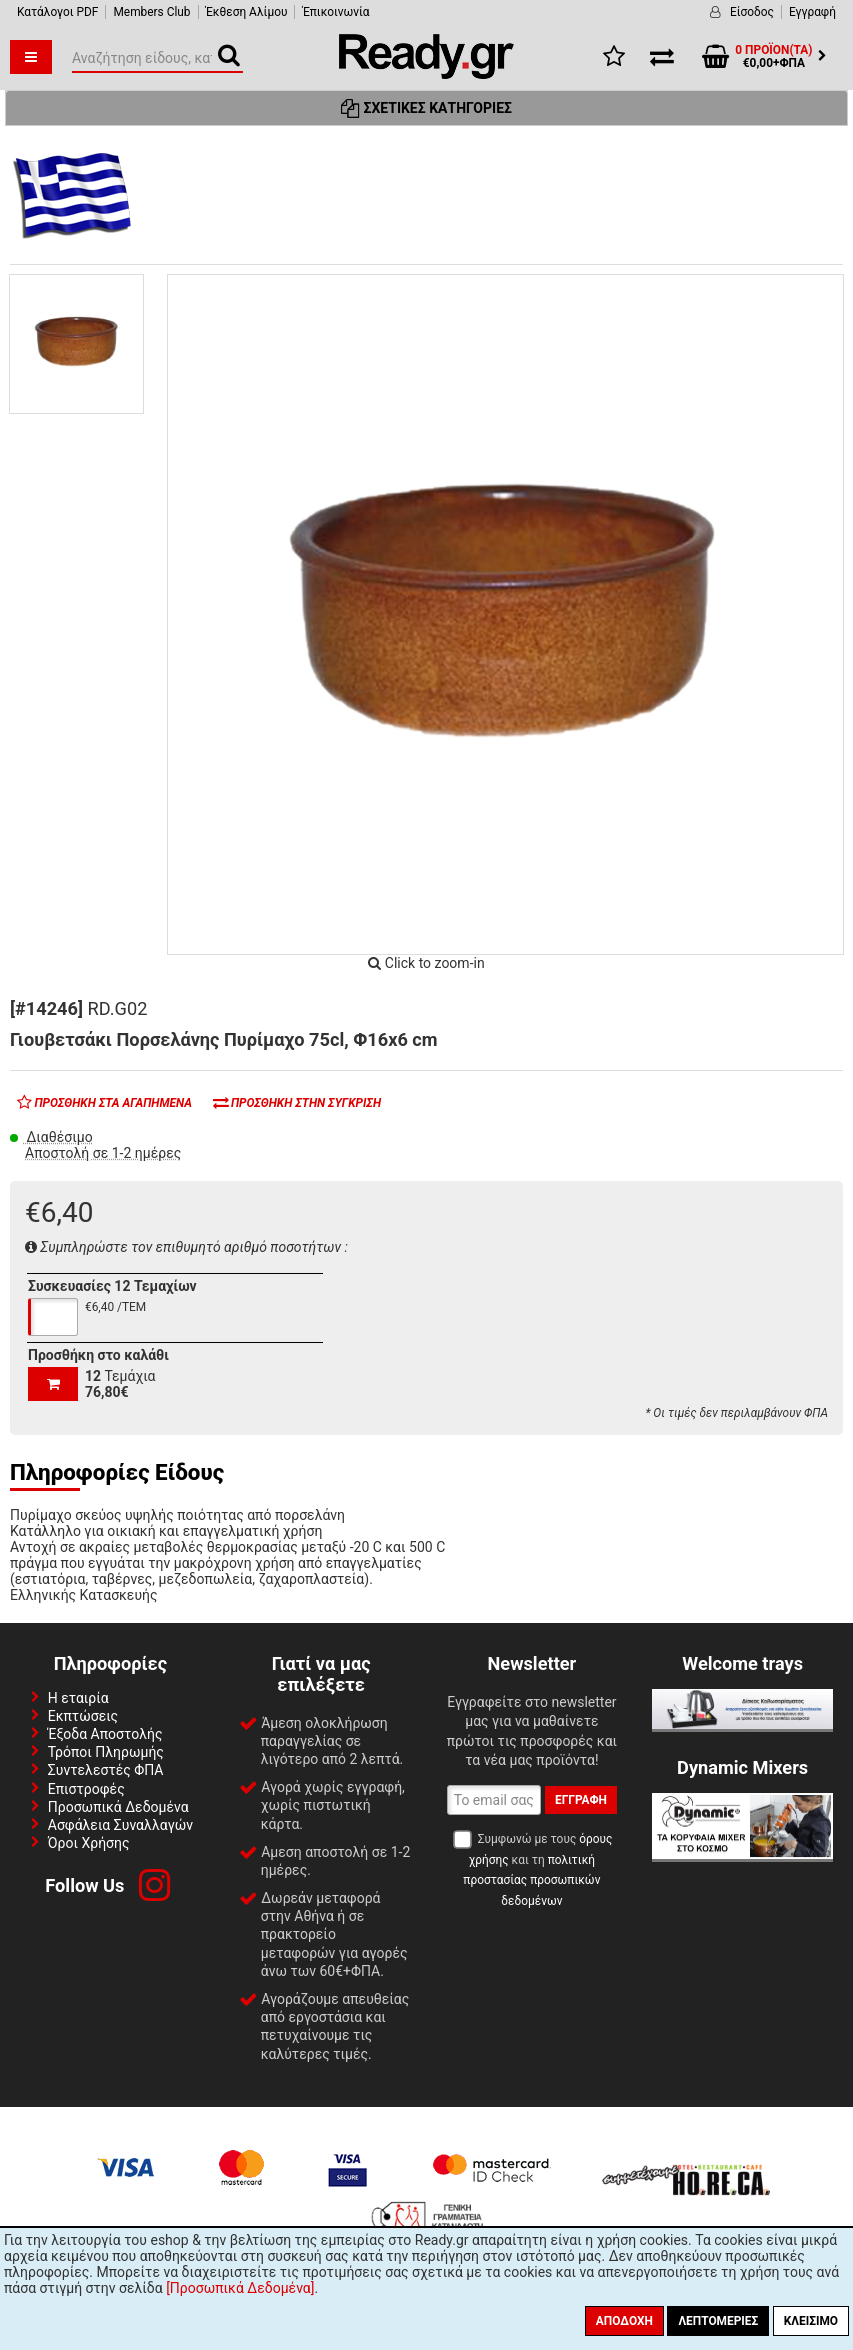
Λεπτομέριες (718, 2321)
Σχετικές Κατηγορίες (426, 108)
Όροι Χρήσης (89, 1843)
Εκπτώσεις (83, 1716)
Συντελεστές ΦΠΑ (106, 1770)
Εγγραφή (812, 12)
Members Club (151, 12)
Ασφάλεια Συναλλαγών (120, 1825)
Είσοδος (752, 12)
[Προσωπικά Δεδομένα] (240, 2288)
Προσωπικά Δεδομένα (118, 1807)
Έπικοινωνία (335, 12)
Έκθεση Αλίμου (247, 12)
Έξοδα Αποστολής (105, 1734)
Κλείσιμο (811, 2321)
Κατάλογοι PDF (57, 12)
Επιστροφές (86, 1789)
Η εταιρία (78, 1698)
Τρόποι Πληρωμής (106, 1752)
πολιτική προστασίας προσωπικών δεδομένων (531, 1880)
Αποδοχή (624, 2321)
